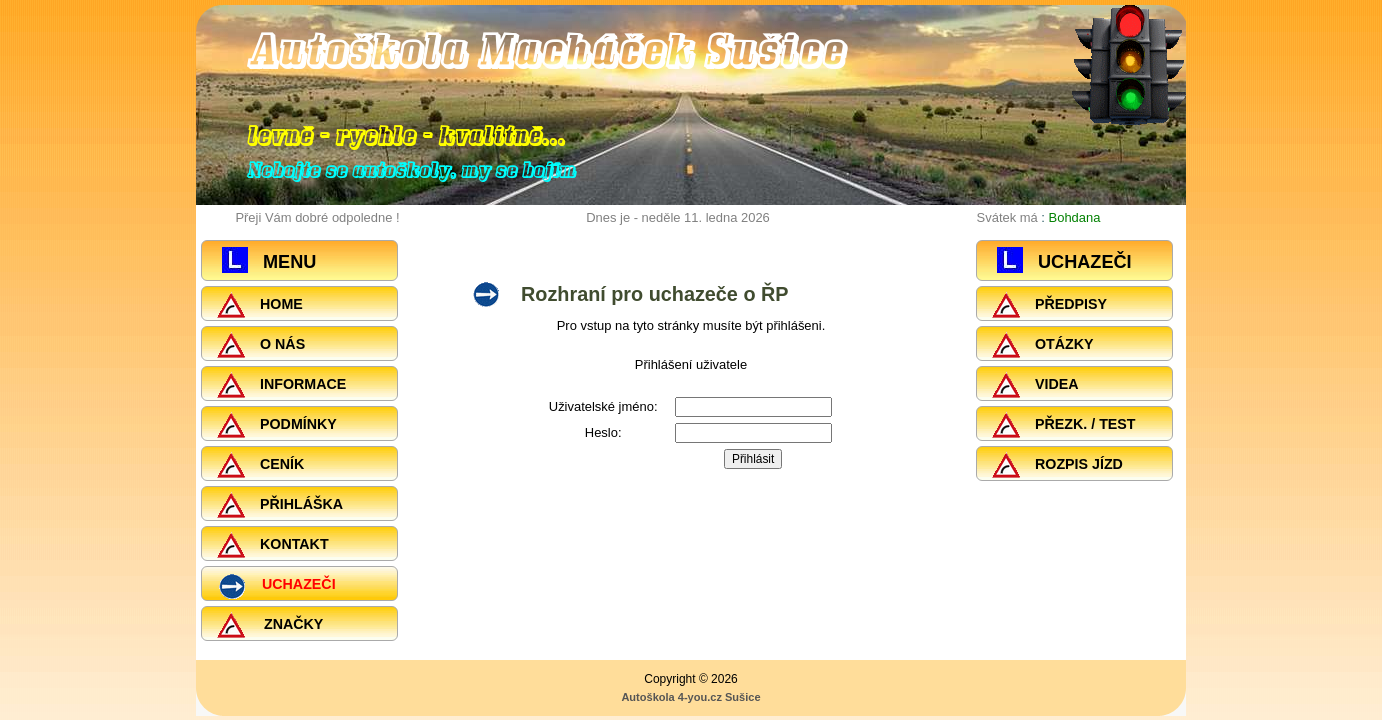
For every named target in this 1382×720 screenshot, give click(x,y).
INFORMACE (281, 385)
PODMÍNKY (277, 425)
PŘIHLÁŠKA (280, 505)
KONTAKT (273, 545)
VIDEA (1035, 385)
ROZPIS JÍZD (1057, 465)
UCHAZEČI (276, 586)
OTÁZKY (1043, 345)
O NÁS (261, 345)
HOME (260, 305)
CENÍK (260, 465)
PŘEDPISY (1049, 305)
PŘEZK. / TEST (1064, 425)
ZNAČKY (270, 625)
